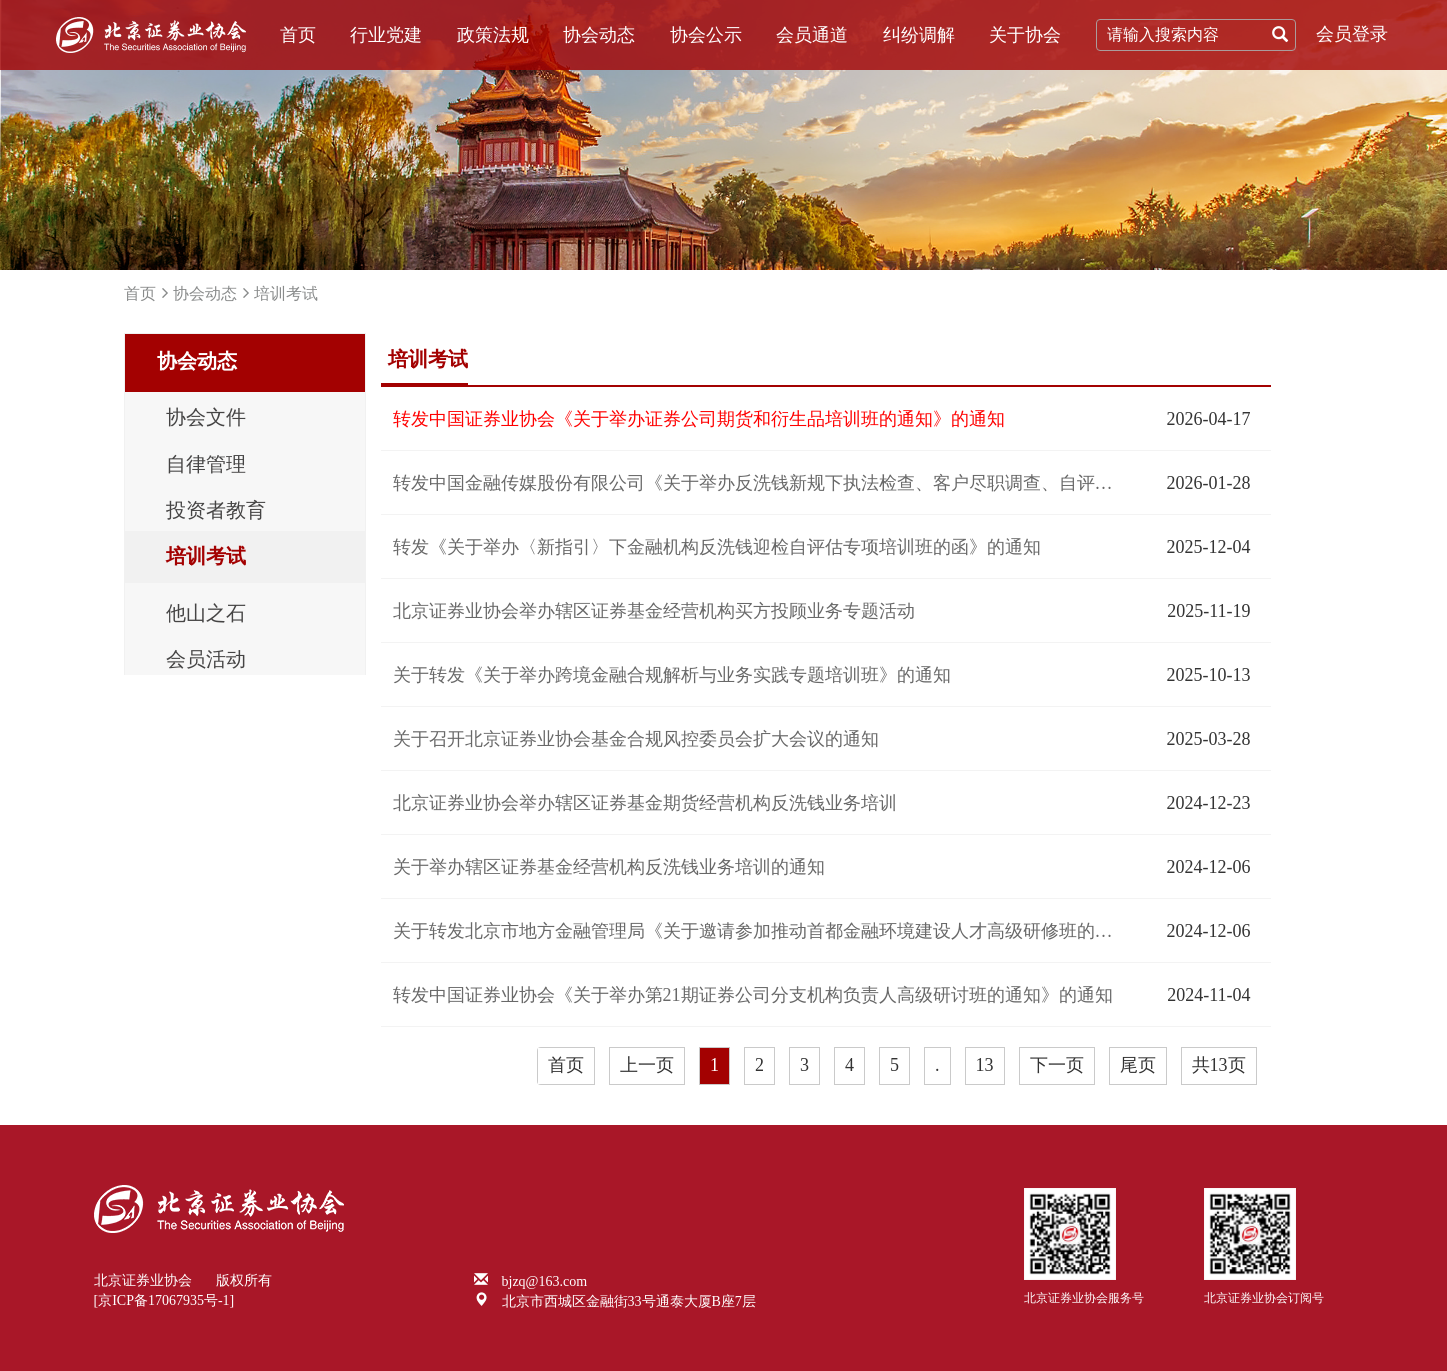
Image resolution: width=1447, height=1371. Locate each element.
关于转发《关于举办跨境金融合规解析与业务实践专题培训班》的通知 (672, 675)
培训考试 (286, 293)
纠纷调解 (919, 35)
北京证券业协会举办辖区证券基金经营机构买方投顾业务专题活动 (654, 611)
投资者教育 (216, 513)
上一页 (647, 1065)
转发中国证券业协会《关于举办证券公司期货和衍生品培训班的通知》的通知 (699, 419)
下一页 (1057, 1065)
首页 (298, 35)
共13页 (1219, 1065)
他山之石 (206, 617)
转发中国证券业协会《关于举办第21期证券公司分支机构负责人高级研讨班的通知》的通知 (753, 995)
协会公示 (706, 35)
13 (985, 1065)
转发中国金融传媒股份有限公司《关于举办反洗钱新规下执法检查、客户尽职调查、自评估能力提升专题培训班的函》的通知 (754, 483)
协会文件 (206, 419)
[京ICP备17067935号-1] (164, 1300)
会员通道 (812, 35)
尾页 (1138, 1065)
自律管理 (206, 466)
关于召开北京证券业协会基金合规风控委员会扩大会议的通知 (636, 739)
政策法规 (493, 35)
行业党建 (386, 35)
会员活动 (206, 664)
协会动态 (599, 35)
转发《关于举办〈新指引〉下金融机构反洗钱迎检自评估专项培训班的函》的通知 (717, 547)
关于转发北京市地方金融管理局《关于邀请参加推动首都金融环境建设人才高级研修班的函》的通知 (754, 931)
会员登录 (1352, 34)
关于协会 (1025, 35)
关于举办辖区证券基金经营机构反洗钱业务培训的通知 (609, 867)
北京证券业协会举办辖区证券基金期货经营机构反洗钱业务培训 (645, 803)
